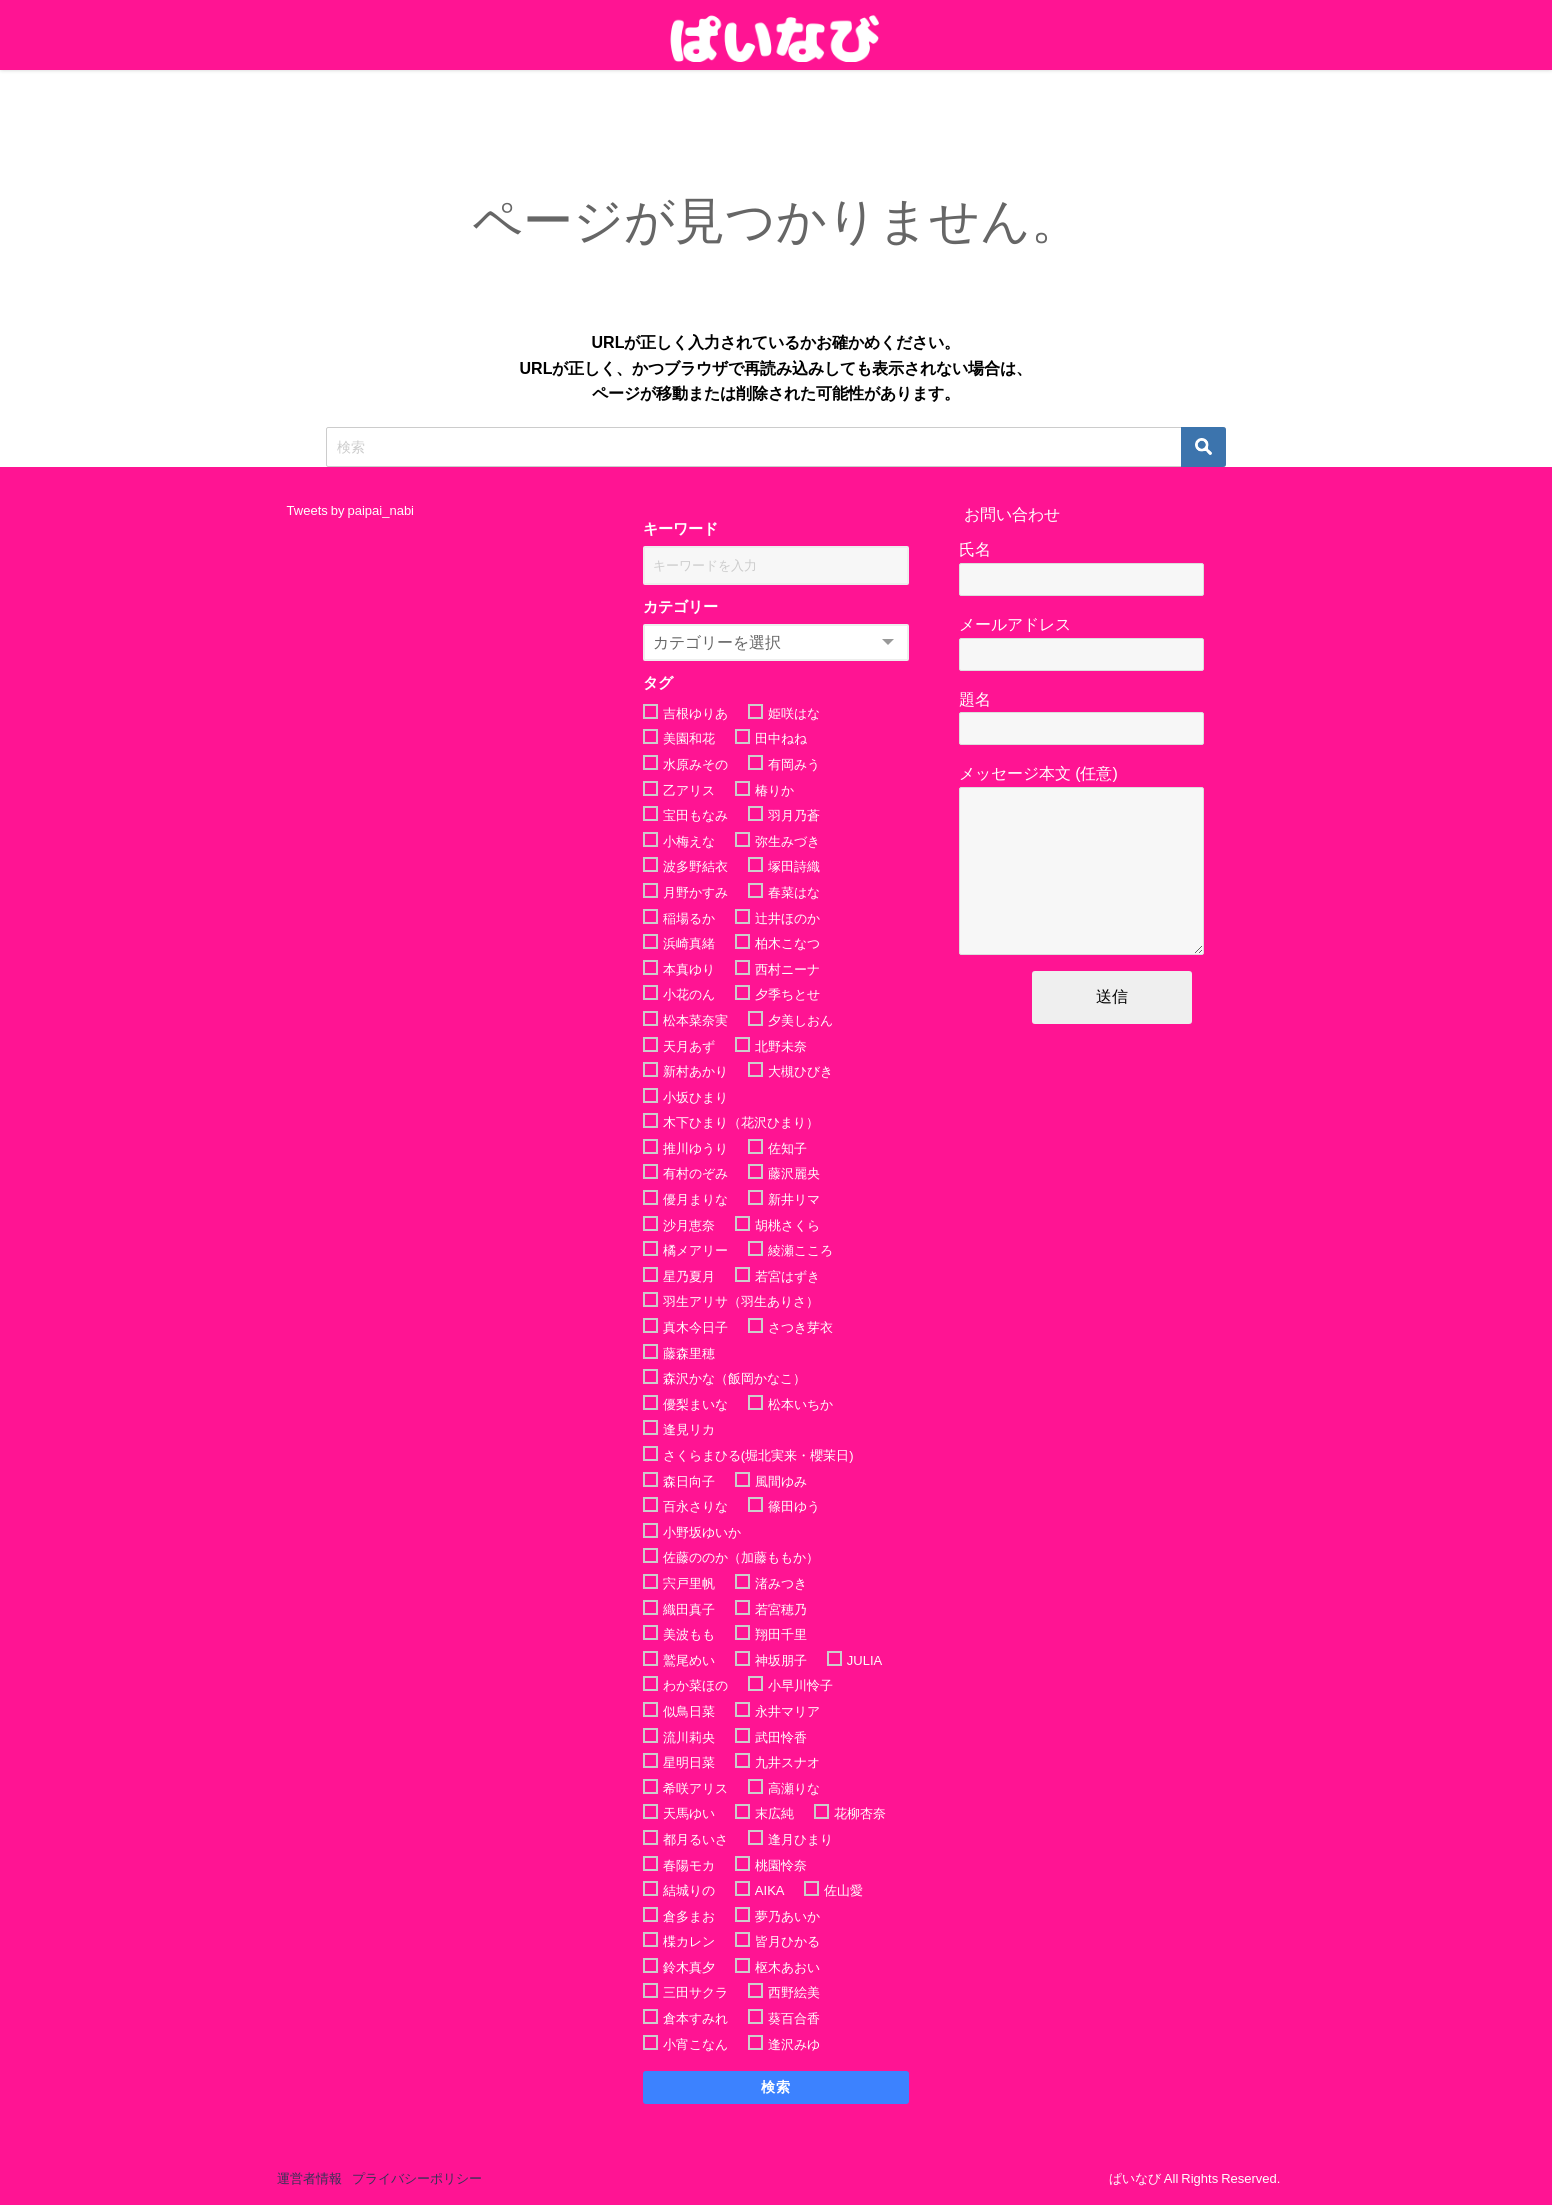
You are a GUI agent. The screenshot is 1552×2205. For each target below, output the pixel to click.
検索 (776, 2087)
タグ (658, 682)
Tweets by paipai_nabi (350, 510)
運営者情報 (309, 2178)
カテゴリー (680, 606)
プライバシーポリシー (417, 2178)
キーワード (680, 528)
